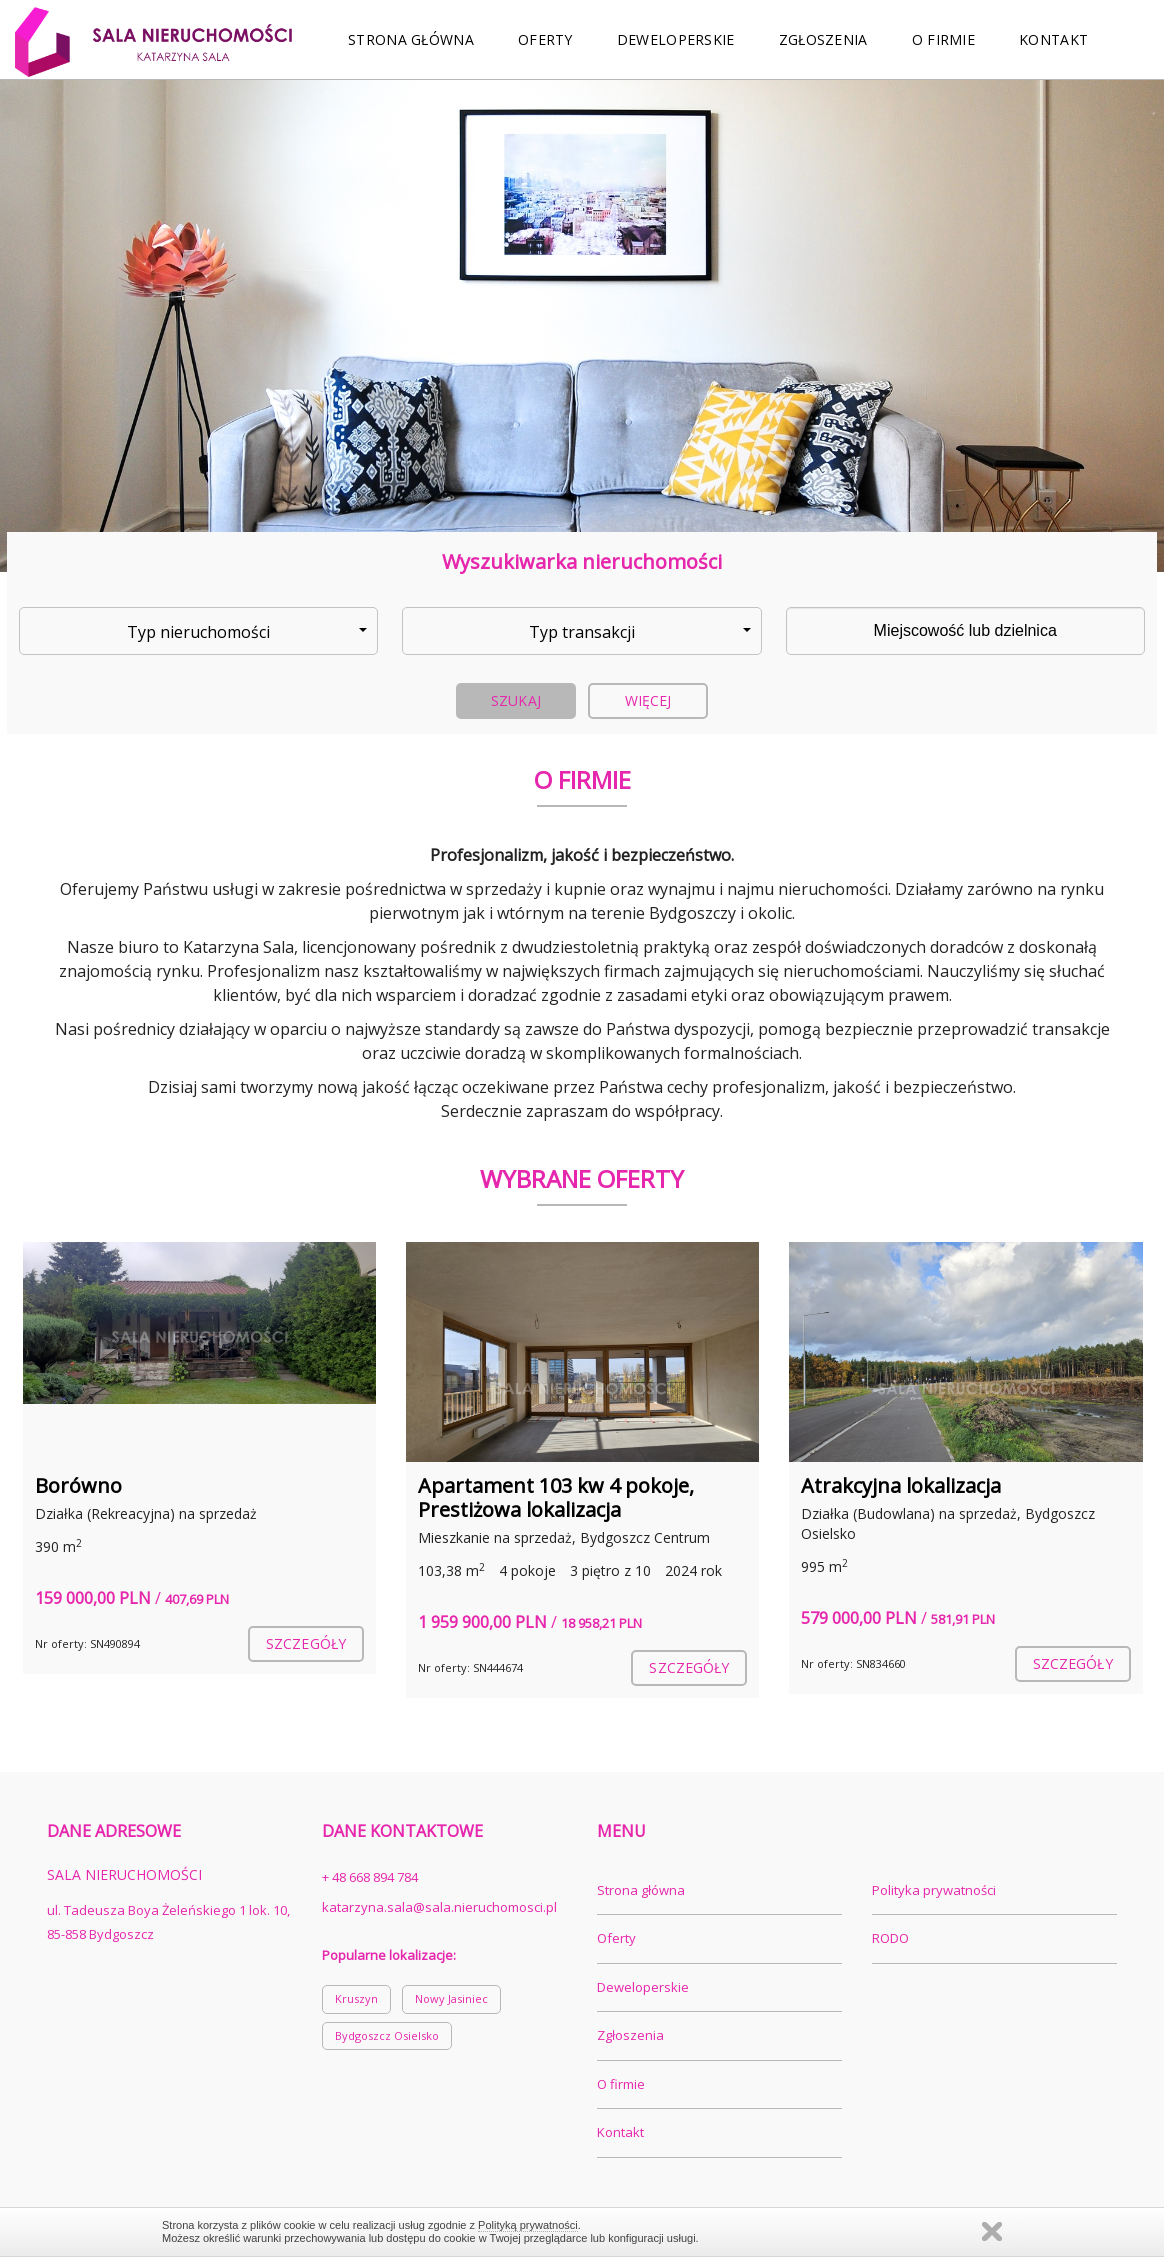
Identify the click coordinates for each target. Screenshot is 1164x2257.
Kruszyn (356, 1998)
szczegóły (306, 1643)
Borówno (78, 1485)
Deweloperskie (676, 39)
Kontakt (1053, 39)
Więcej (648, 700)
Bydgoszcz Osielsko (387, 2035)
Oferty (545, 39)
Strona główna (411, 39)
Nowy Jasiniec (451, 1998)
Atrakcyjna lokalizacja (901, 1485)
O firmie (943, 39)
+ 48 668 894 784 (370, 1877)
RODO (890, 1938)
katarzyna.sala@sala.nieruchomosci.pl (439, 1907)
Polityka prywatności (934, 1890)
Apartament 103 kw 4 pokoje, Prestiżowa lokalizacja (556, 1497)
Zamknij (992, 2231)
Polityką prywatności (528, 2225)
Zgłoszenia (823, 39)
